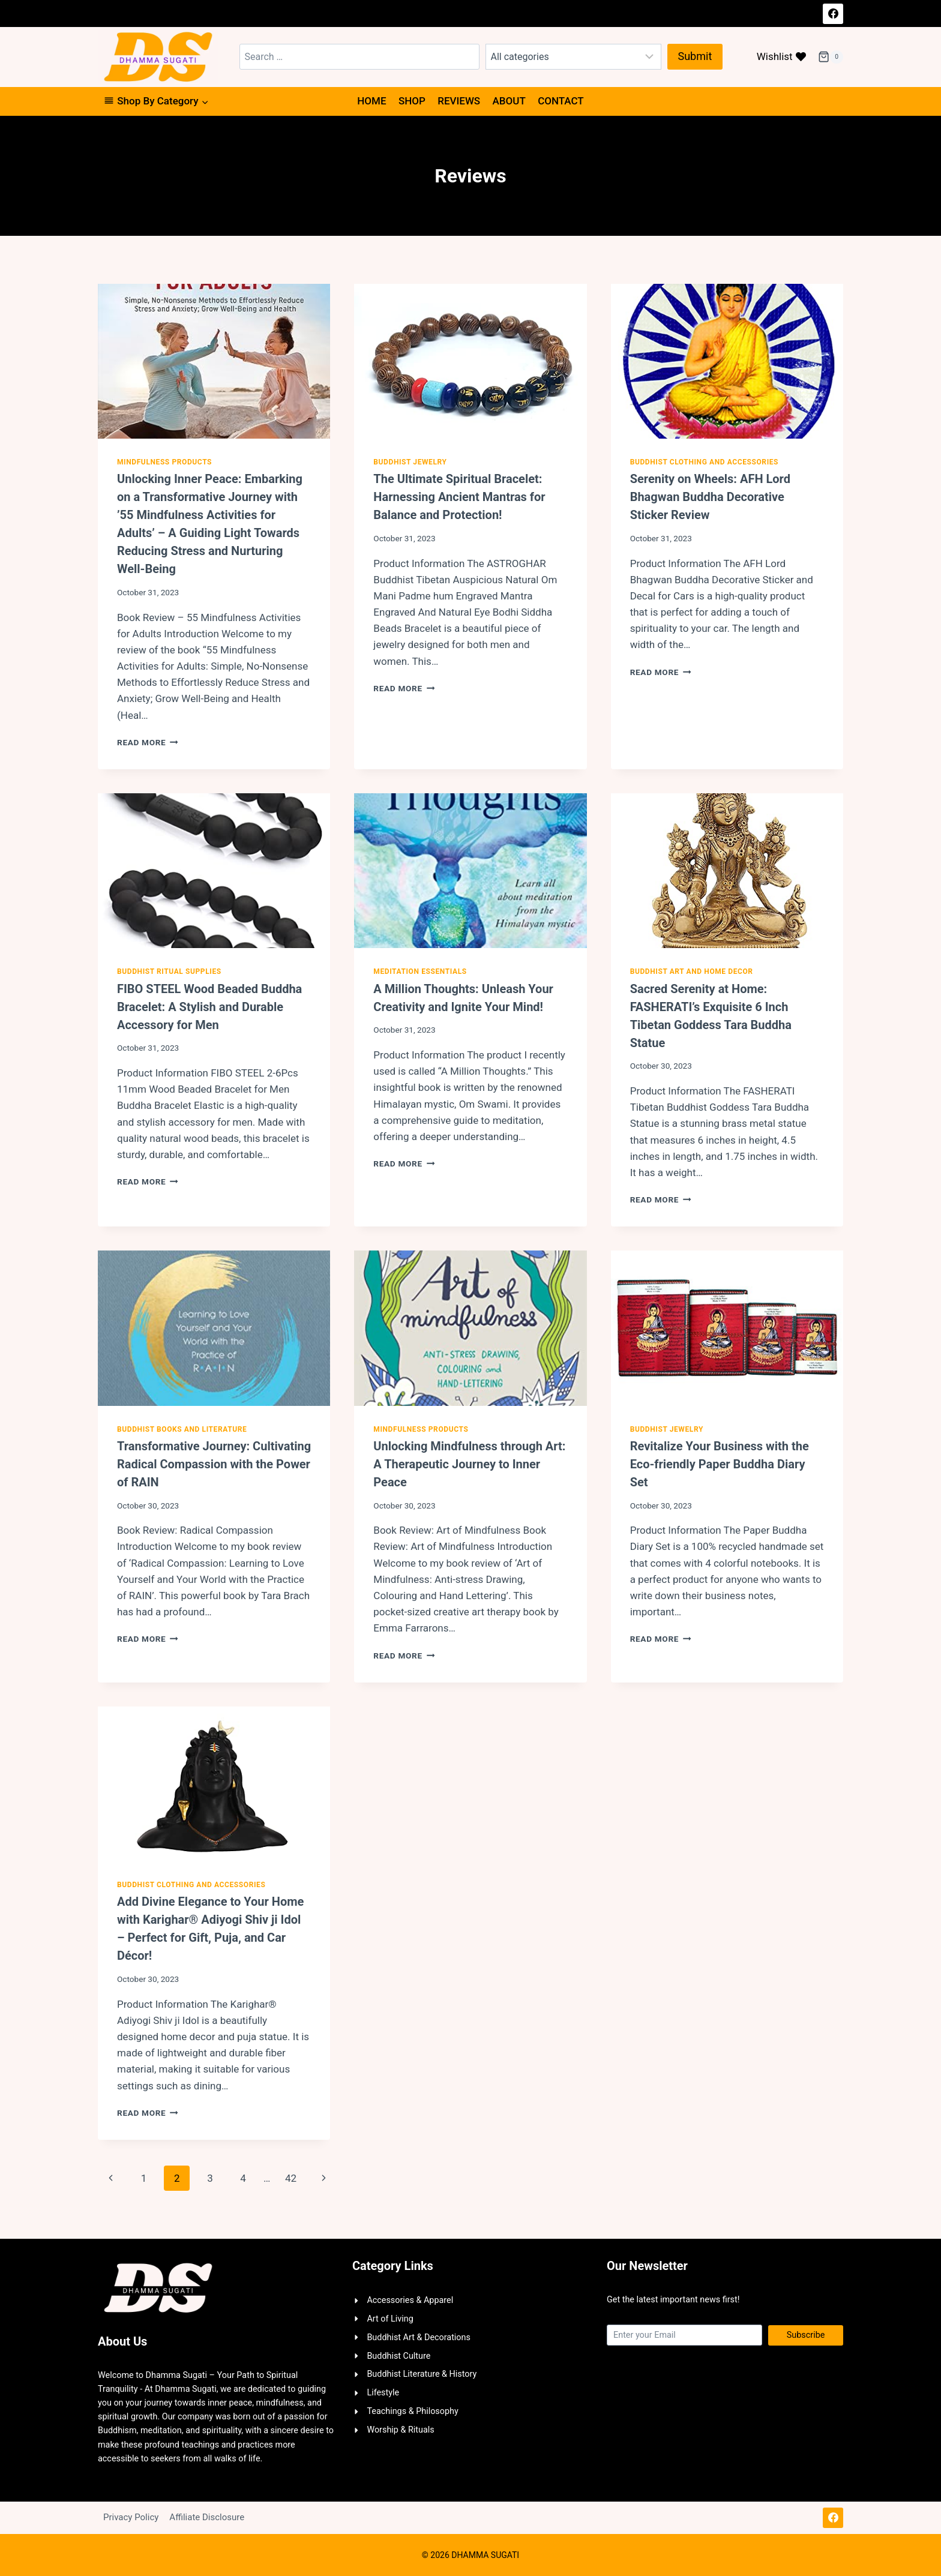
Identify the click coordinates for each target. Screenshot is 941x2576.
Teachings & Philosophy (412, 2411)
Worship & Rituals (400, 2430)
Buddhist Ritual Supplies (169, 971)
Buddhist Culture (398, 2356)
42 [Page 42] (290, 2178)
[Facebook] (833, 14)
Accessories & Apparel (410, 2300)
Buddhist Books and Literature (182, 1429)
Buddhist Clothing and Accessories (704, 462)
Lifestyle (383, 2393)
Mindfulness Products (164, 462)
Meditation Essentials (419, 971)
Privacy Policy (130, 2517)
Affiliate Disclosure (206, 2517)
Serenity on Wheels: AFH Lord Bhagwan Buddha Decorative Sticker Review (710, 497)
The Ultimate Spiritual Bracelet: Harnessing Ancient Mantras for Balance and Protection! (459, 497)
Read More (147, 742)
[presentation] (214, 361)
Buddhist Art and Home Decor (691, 971)
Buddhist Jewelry (409, 462)
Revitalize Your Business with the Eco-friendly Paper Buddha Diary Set (719, 1464)
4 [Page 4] (243, 2178)
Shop (411, 101)
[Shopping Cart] (830, 57)
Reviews (458, 101)
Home (371, 101)
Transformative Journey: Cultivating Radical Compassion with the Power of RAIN (214, 1464)
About (509, 101)
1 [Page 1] (144, 2178)
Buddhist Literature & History (422, 2374)
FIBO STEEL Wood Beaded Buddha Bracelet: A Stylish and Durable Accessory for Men (209, 1007)
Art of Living (390, 2319)
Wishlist (781, 56)
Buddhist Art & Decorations (418, 2337)
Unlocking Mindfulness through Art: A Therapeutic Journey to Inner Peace (469, 1464)
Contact (561, 101)
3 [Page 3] (210, 2178)
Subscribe (806, 2335)
